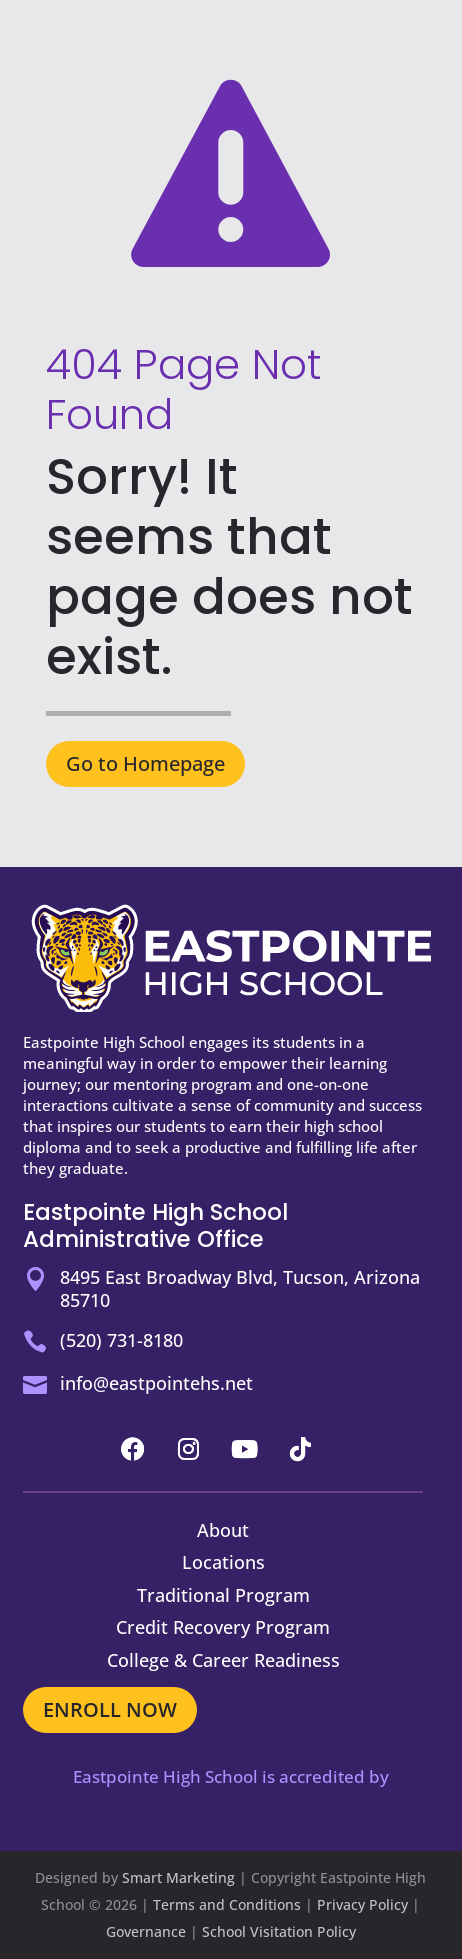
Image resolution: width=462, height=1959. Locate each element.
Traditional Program (223, 1595)
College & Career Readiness (223, 1660)
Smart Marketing (178, 1877)
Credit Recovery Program (223, 1627)
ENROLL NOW (110, 1709)
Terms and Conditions (227, 1904)
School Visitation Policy (279, 1931)
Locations (223, 1562)
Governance (146, 1931)
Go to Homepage (145, 763)
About (223, 1530)
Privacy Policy (362, 1904)
